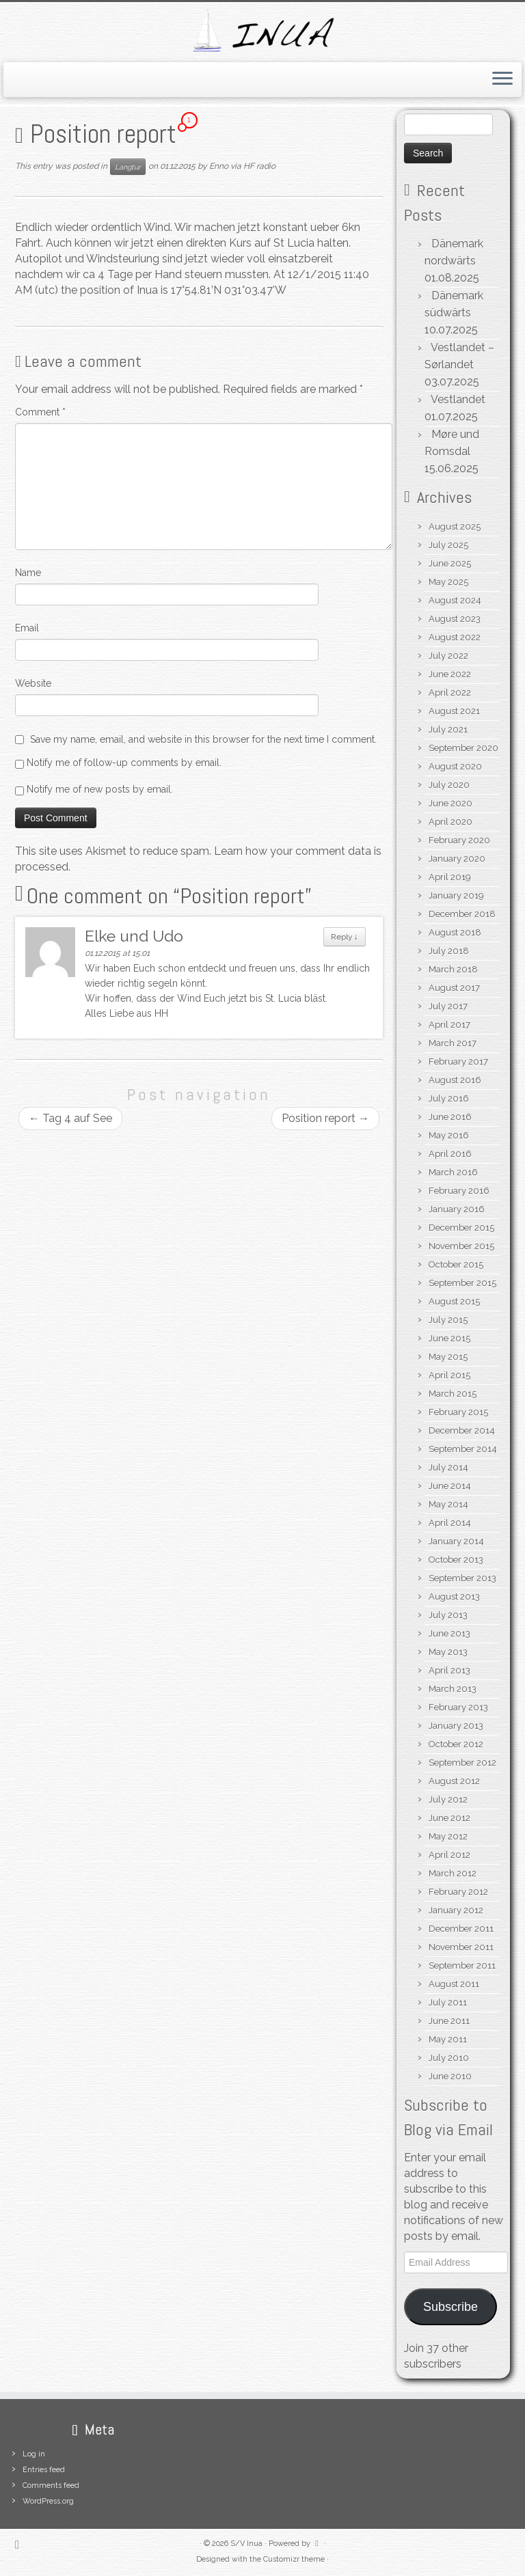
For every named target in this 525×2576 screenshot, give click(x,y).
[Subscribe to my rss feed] (21, 2544)
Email (27, 627)
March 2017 (452, 1043)
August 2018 (455, 932)
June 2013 (449, 1633)
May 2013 (448, 1652)
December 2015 (461, 1227)
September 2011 (462, 1965)
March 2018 (453, 969)
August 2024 (455, 600)
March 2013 (452, 1689)
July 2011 (448, 2002)
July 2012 (448, 1799)
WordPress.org (48, 2501)
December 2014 (462, 1430)
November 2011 (461, 1947)
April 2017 (449, 1024)
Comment (40, 412)
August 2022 (455, 637)
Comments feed (51, 2485)
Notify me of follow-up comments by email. (124, 762)
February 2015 (458, 1412)
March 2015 (452, 1393)
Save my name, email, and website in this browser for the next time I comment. (203, 739)
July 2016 (449, 1098)
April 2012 (449, 1855)
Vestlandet (458, 399)
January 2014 (456, 1541)
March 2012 (452, 1873)
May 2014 (448, 1504)
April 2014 (450, 1523)
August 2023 (455, 619)
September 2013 (462, 1578)
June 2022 (450, 674)
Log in (34, 2454)
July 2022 (448, 655)
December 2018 (462, 914)
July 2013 (448, 1615)
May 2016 (449, 1135)
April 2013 (449, 1670)
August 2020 (455, 766)
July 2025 (448, 545)
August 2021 (454, 711)
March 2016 (453, 1172)
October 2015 (456, 1264)
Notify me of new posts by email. (100, 789)
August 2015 (454, 1301)
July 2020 (449, 785)
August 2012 (454, 1781)
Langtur (128, 167)
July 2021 (448, 729)
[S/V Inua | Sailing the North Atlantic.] (262, 30)
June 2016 (450, 1117)
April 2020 (450, 822)
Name (28, 572)
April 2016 (450, 1154)
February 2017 (458, 1061)
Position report (325, 1118)
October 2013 (456, 1559)
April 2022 (450, 692)
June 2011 (449, 2021)
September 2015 (462, 1283)
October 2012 (456, 1744)
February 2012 (458, 1892)
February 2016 (459, 1191)
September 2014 (463, 1449)
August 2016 (455, 1080)
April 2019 (450, 877)
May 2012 (448, 1836)
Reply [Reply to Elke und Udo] (344, 937)
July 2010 (449, 2058)
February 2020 (459, 840)
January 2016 (457, 1209)
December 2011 (461, 1928)
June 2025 (450, 563)
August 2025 (455, 526)
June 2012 (449, 1818)
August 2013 (454, 1596)
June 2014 (450, 1486)
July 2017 (448, 1006)
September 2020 (463, 748)
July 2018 (449, 951)
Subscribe (450, 2307)
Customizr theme (294, 2559)
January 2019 (456, 895)
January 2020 (457, 858)
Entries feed (44, 2469)
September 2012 (462, 1762)
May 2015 (448, 1357)
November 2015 (461, 1246)
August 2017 (454, 988)
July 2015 (448, 1320)
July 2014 (448, 1467)
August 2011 (454, 1984)
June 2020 (450, 803)
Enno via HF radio (242, 166)
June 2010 (450, 2076)
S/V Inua (246, 2543)
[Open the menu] (502, 80)
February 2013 (458, 1707)
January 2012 (456, 1910)
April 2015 (449, 1375)
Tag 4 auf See (70, 1118)
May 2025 (448, 582)
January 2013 (456, 1726)
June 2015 (449, 1338)
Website (33, 683)
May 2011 (448, 2039)
